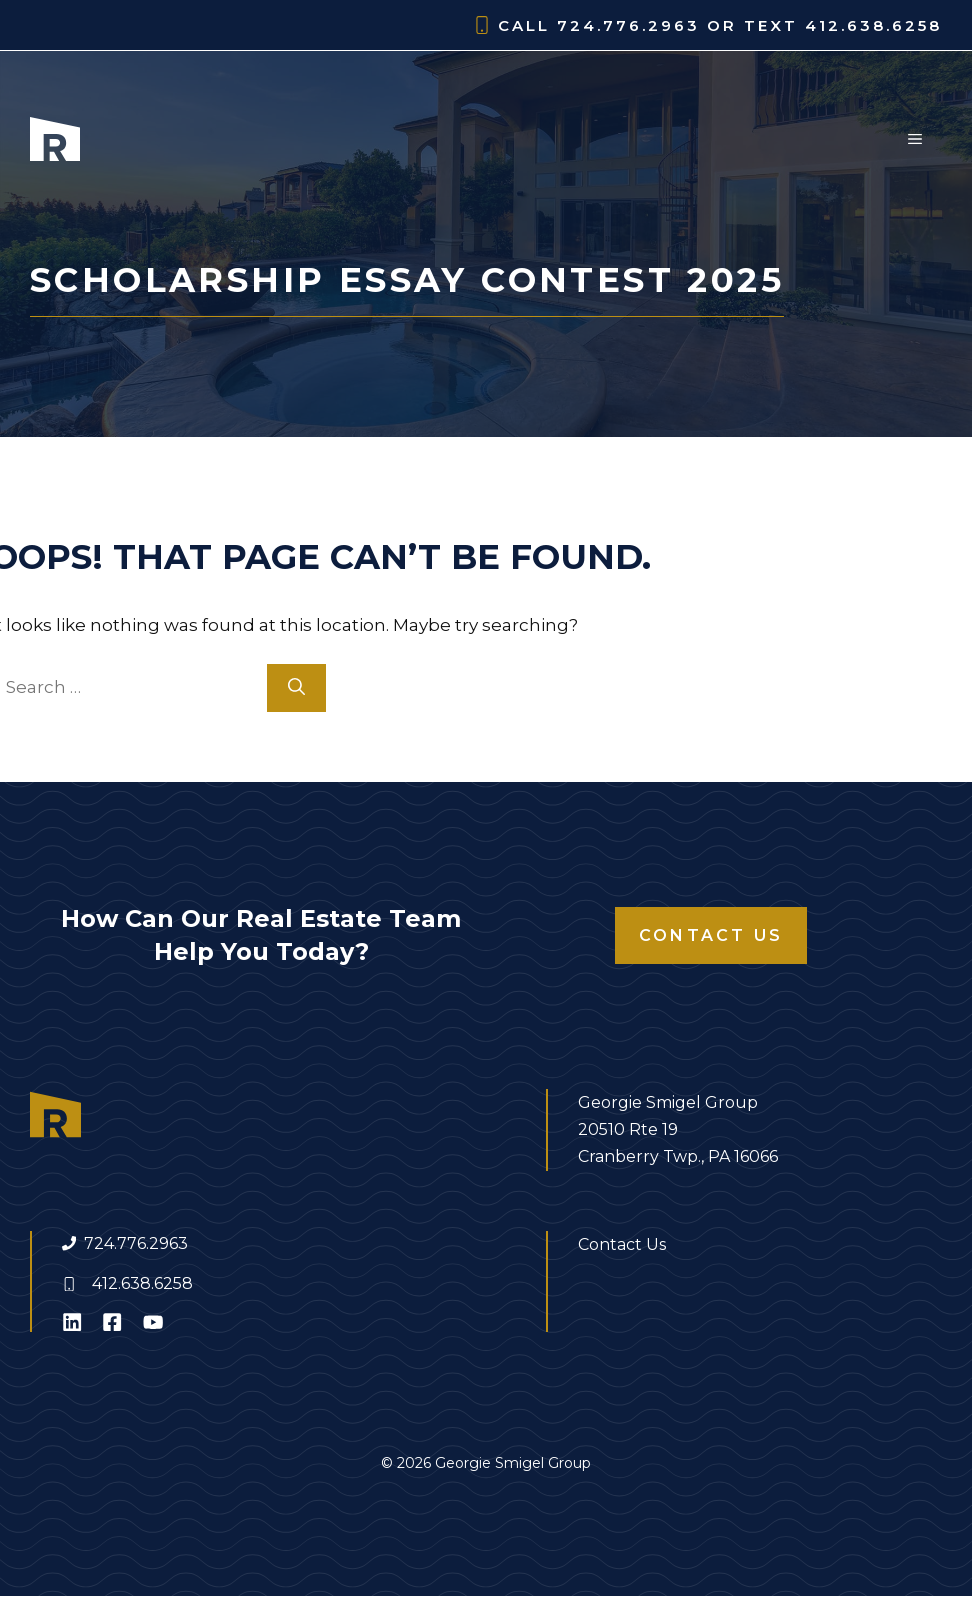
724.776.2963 (136, 1243)
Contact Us (711, 935)
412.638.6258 (142, 1283)
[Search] (296, 688)
